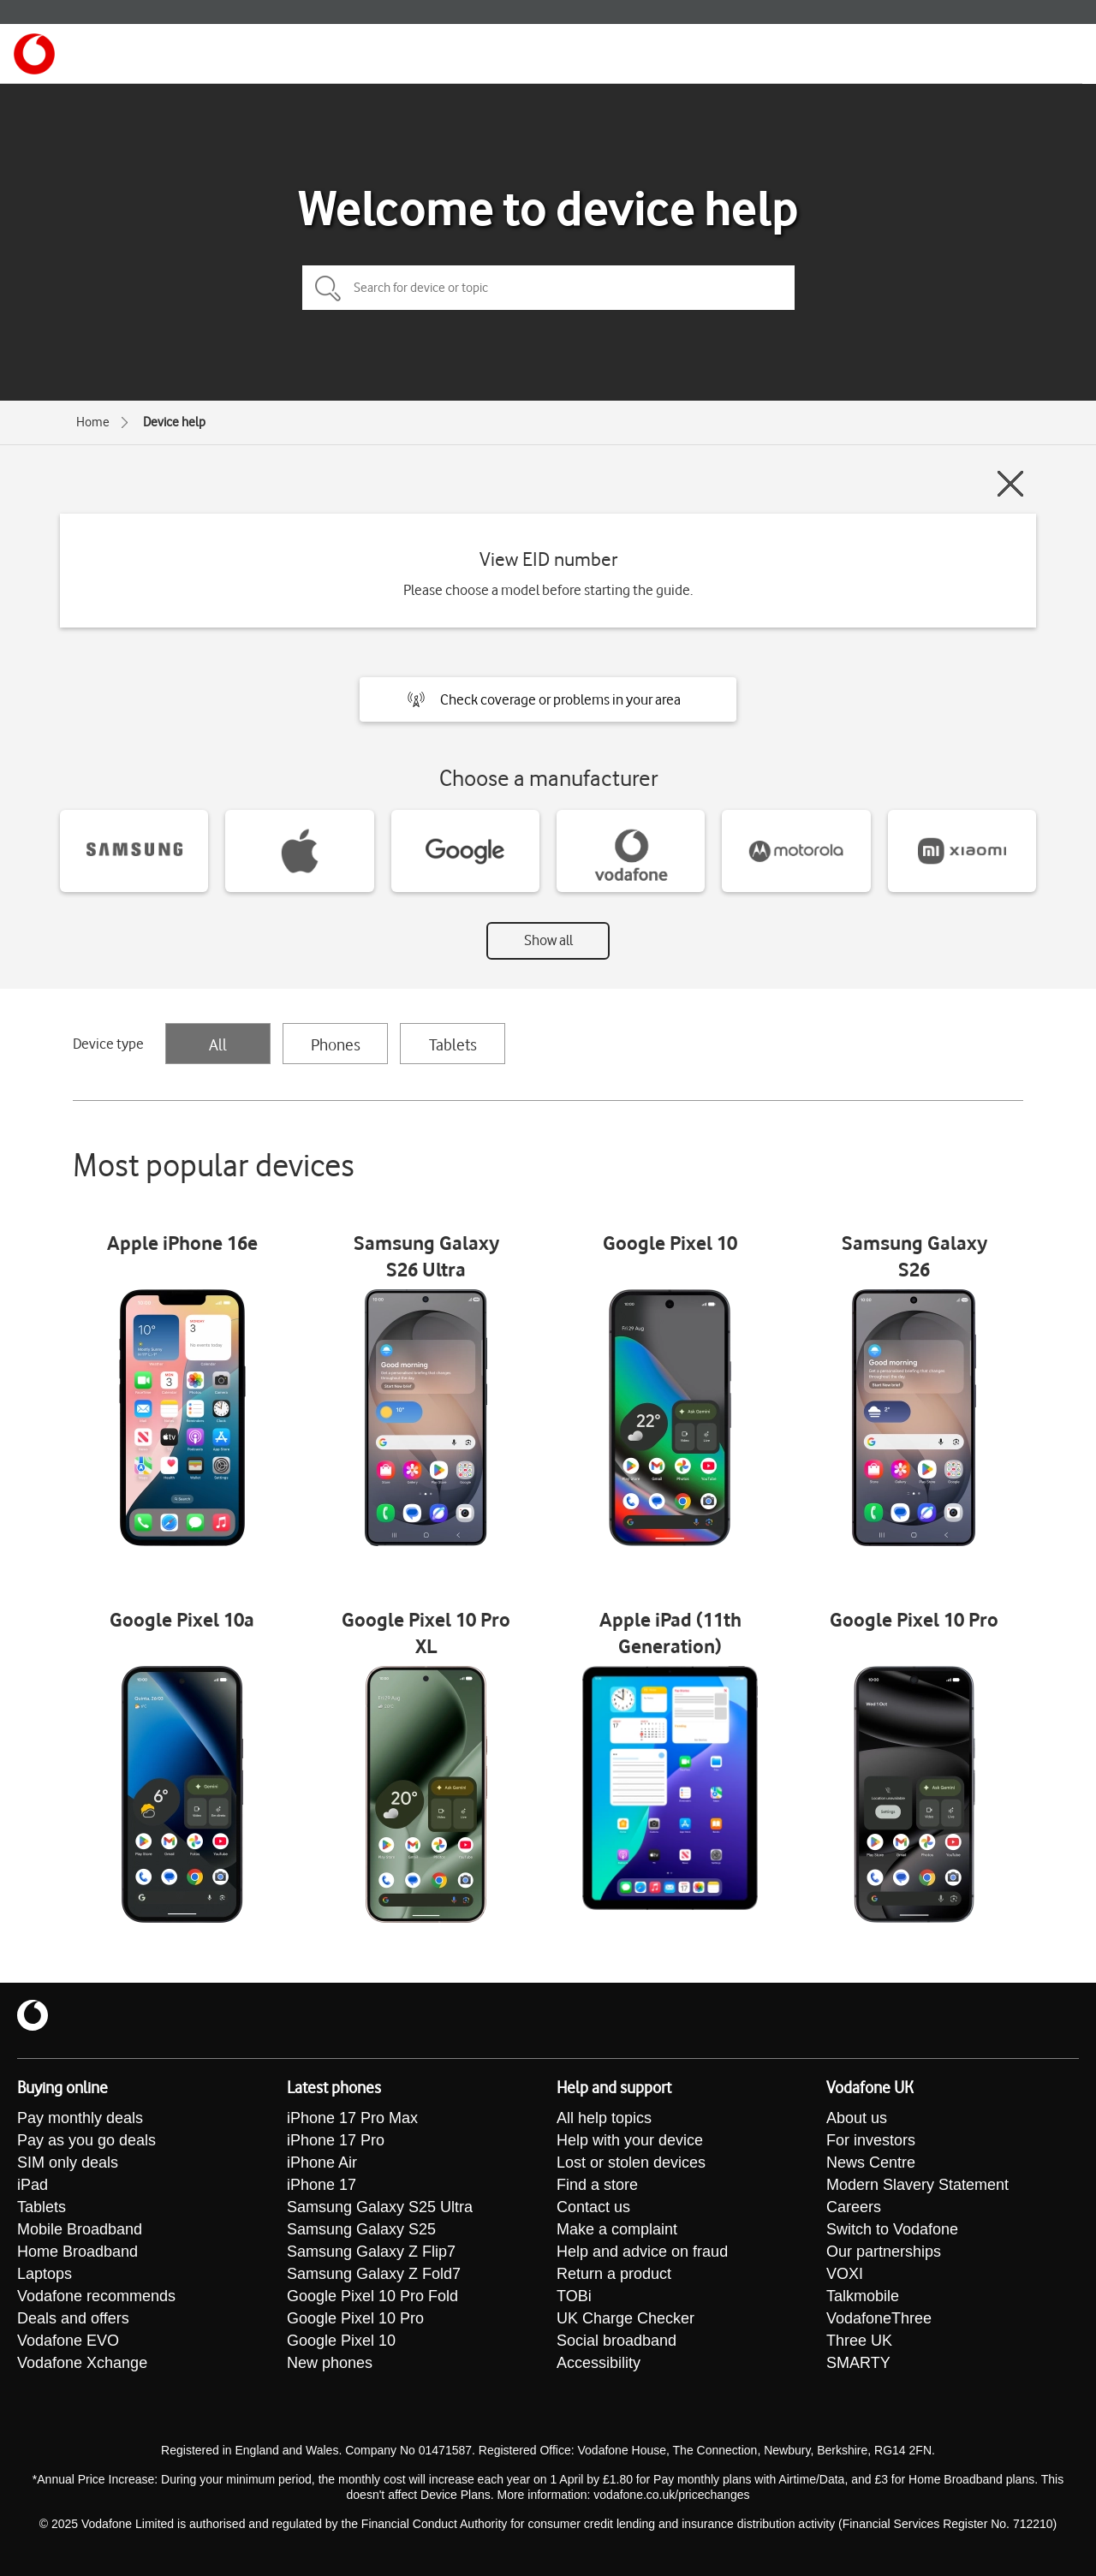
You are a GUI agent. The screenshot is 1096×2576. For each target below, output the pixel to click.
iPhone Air (322, 2162)
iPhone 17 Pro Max (352, 2118)
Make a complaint (617, 2229)
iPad (32, 2184)
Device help (174, 422)
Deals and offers (73, 2318)
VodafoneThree (879, 2318)
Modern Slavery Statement (917, 2184)
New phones (329, 2362)
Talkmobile (862, 2296)
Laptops (44, 2273)
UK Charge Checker (625, 2318)
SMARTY (858, 2362)
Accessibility (598, 2362)
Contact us (593, 2207)
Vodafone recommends (96, 2296)
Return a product (614, 2273)
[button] (548, 699)
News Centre (870, 2162)
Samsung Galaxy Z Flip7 (371, 2251)
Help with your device (630, 2140)
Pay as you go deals (86, 2140)
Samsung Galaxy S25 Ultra (380, 2207)
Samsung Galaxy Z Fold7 (374, 2273)
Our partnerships (883, 2251)
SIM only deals (67, 2162)
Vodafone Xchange (82, 2362)
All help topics (604, 2118)
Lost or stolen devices (631, 2162)
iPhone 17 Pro (335, 2140)
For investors (870, 2140)
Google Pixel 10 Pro (355, 2318)
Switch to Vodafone (892, 2229)
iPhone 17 (321, 2184)
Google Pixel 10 (341, 2340)
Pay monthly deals (80, 2118)
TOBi (574, 2296)
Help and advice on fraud (642, 2251)
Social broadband (616, 2340)
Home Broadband (77, 2251)
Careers (853, 2207)
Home (93, 422)
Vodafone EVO (68, 2340)
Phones (335, 1044)
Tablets (453, 1044)
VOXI (844, 2273)
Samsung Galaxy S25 (361, 2229)
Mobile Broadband (79, 2229)
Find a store (597, 2184)
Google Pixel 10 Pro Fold (372, 2296)
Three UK (859, 2340)
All (218, 1044)
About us (856, 2118)
